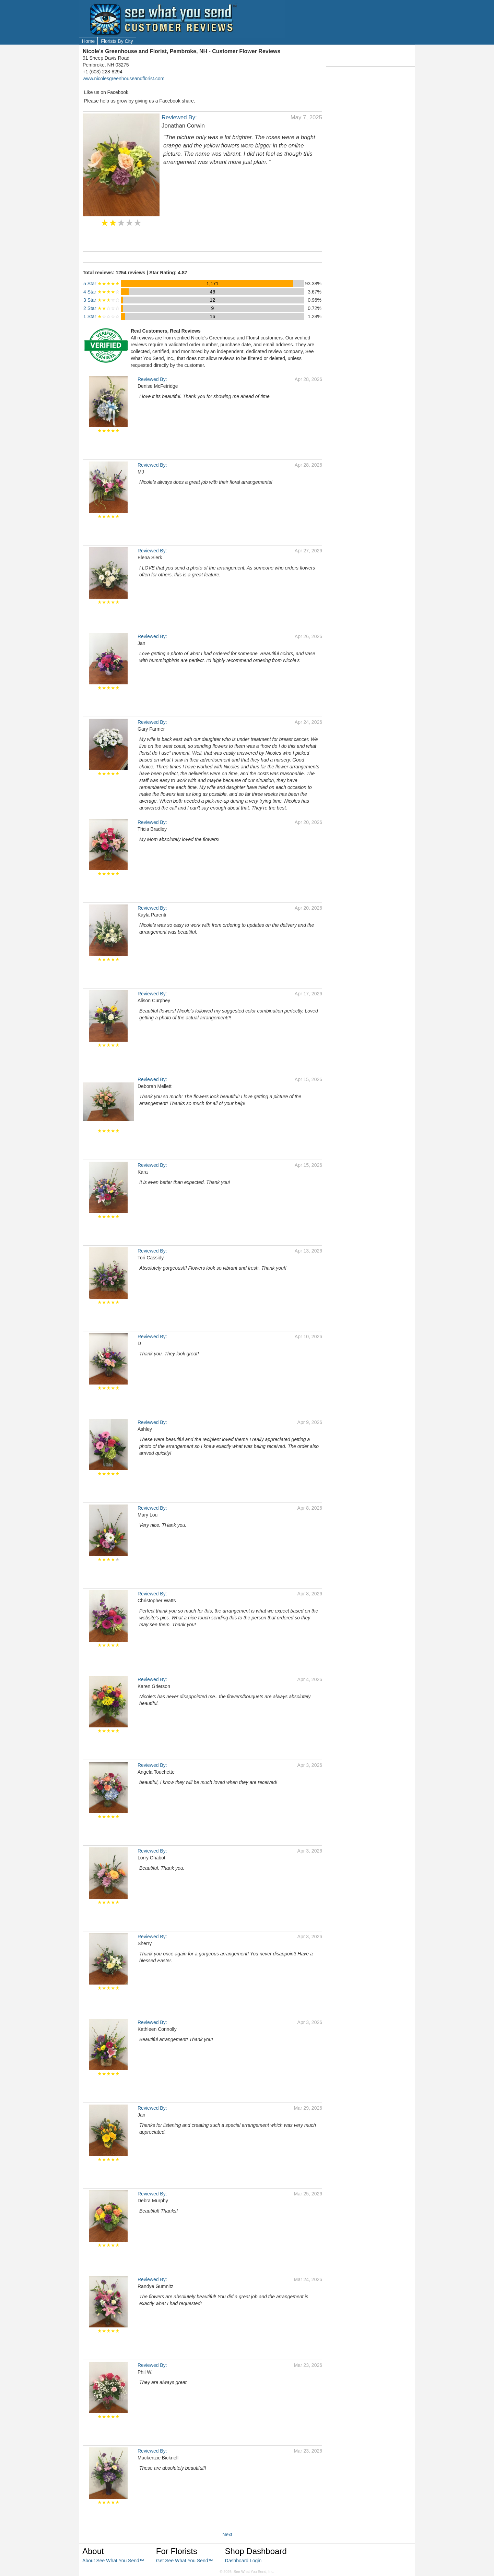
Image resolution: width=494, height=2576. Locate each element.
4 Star (101, 292)
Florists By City (117, 41)
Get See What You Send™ (184, 2560)
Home (88, 41)
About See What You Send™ (113, 2560)
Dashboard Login (243, 2560)
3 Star (101, 300)
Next (227, 2534)
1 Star (101, 316)
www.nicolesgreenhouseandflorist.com (123, 78)
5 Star (101, 283)
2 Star (101, 308)
